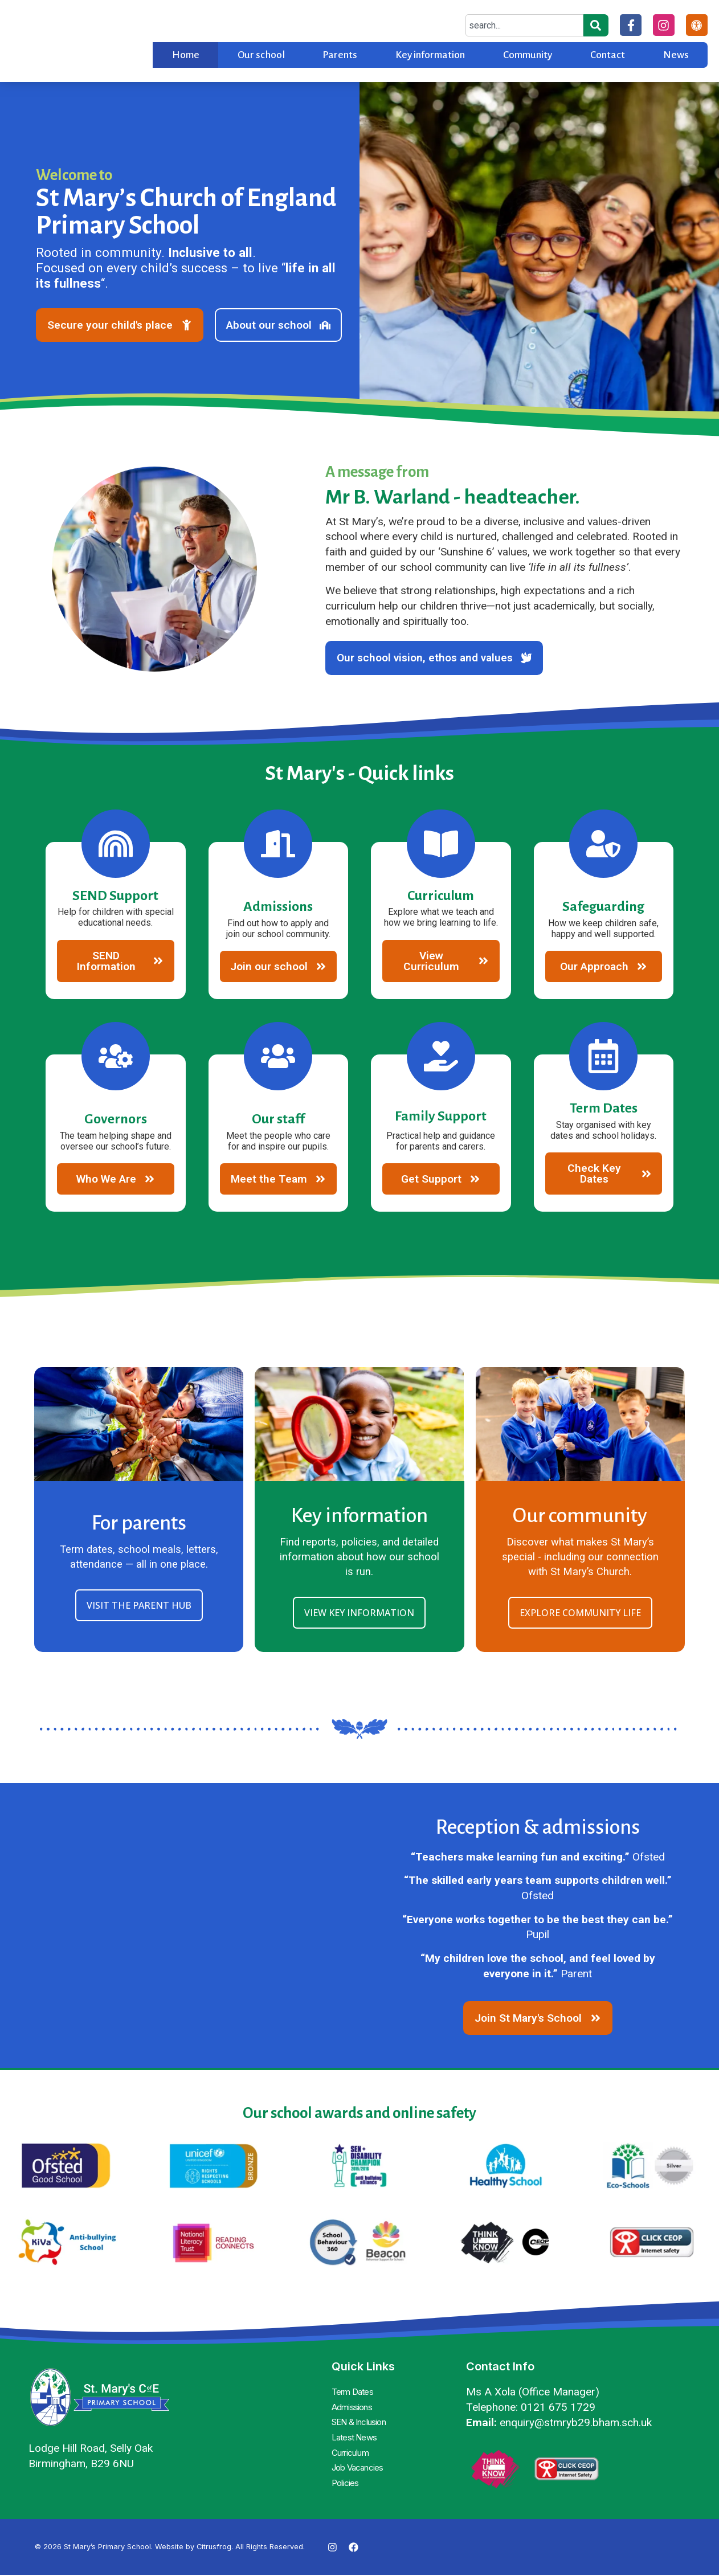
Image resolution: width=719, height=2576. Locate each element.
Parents (339, 55)
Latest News (355, 2436)
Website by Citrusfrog (193, 2548)
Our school (261, 55)
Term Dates (354, 2395)
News (676, 55)
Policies (346, 2477)
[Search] (594, 25)
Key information (430, 55)
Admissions (353, 2408)
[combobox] (523, 25)
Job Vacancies (360, 2463)
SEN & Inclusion (363, 2422)
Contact (607, 55)
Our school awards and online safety (359, 2117)
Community (527, 55)
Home (185, 55)
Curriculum (353, 2449)
